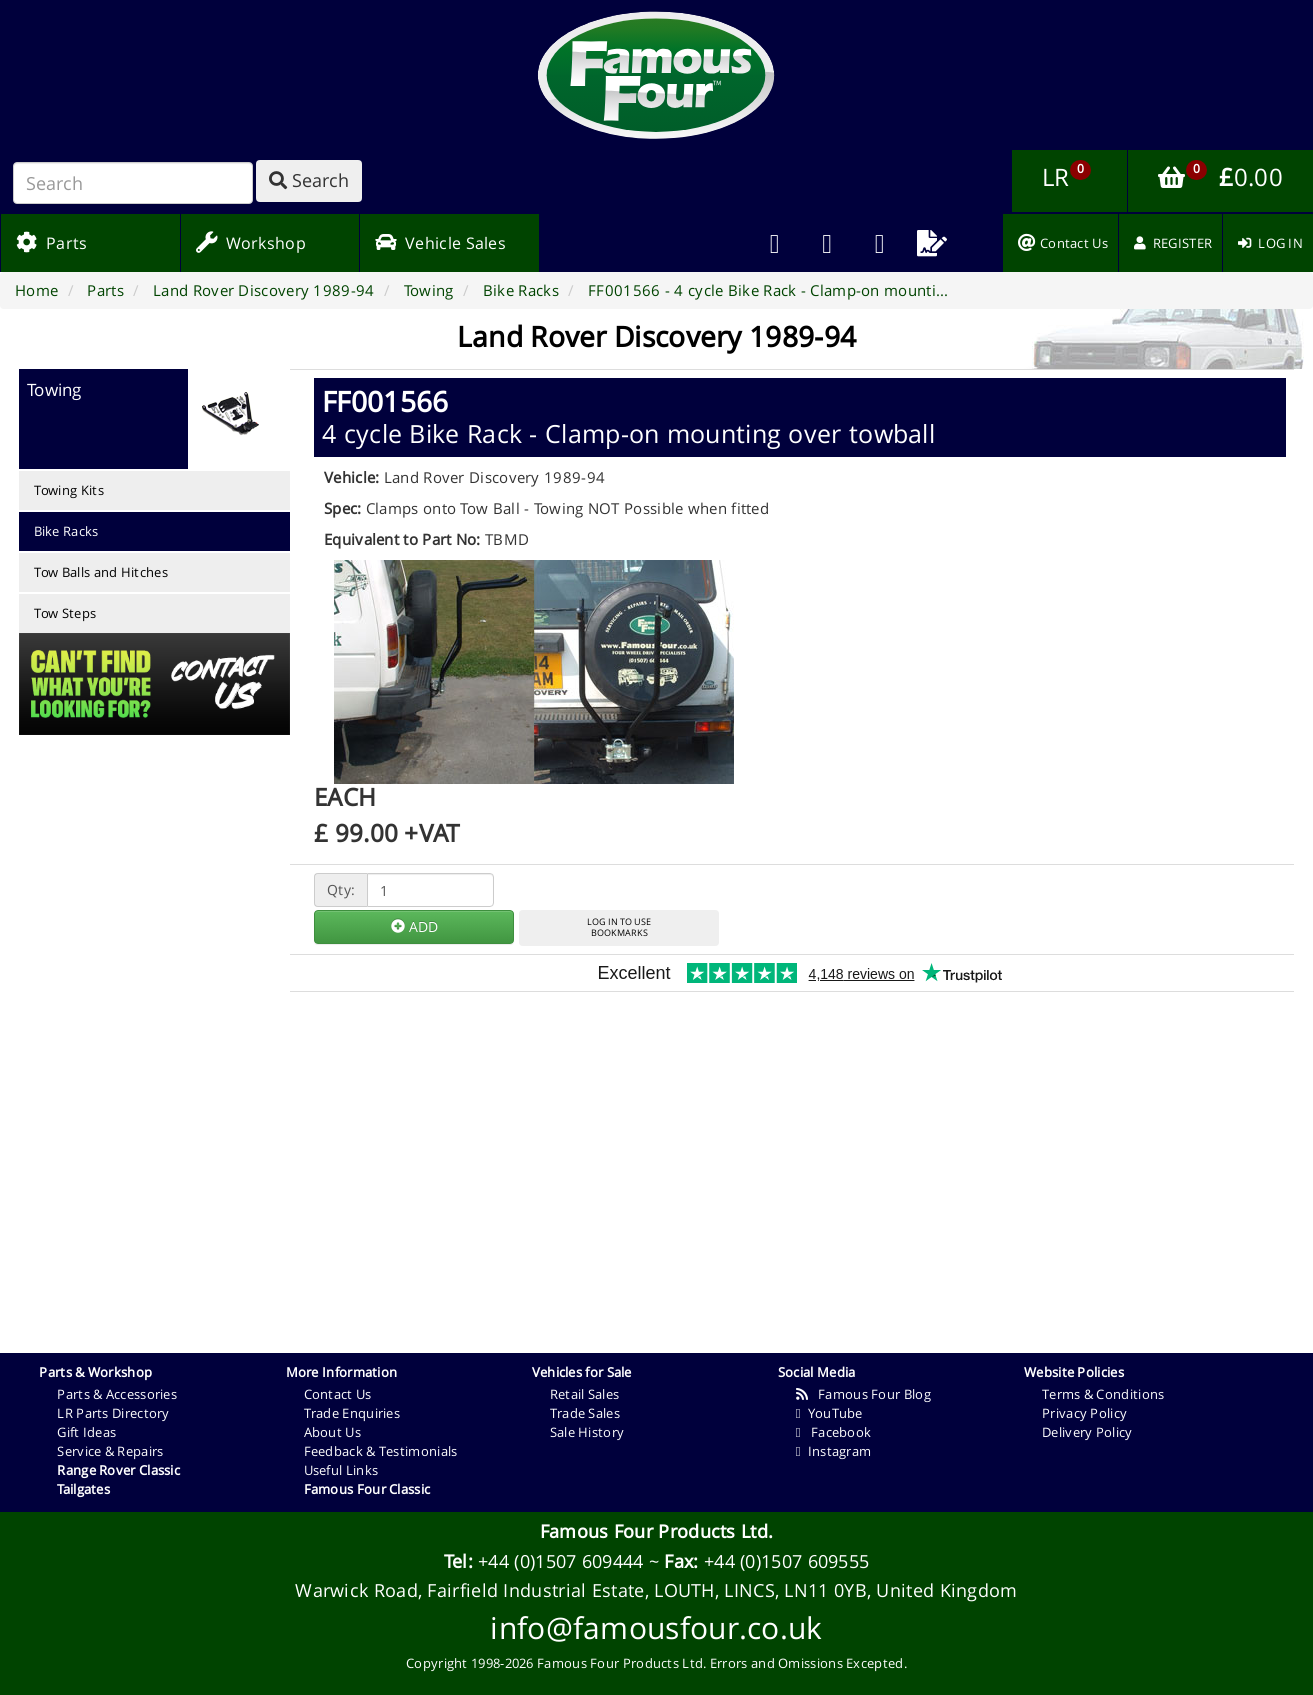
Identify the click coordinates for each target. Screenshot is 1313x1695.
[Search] (133, 183)
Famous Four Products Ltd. (657, 1531)
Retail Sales (585, 1394)
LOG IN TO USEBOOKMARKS (619, 927)
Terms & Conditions (1103, 1394)
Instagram (833, 1451)
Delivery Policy (1087, 1432)
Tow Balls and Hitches (101, 572)
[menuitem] (827, 243)
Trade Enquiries (352, 1413)
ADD (414, 926)
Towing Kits (69, 490)
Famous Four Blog (863, 1394)
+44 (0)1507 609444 (560, 1561)
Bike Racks (66, 531)
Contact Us (338, 1394)
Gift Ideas (86, 1432)
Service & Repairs (110, 1451)
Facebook (833, 1432)
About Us (332, 1432)
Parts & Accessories (117, 1394)
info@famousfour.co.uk (656, 1627)
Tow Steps (65, 613)
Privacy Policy (1084, 1413)
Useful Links (341, 1470)
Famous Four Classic (367, 1489)
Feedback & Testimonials (381, 1451)
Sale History (587, 1432)
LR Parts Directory (113, 1413)
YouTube (829, 1413)
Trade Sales (585, 1413)
